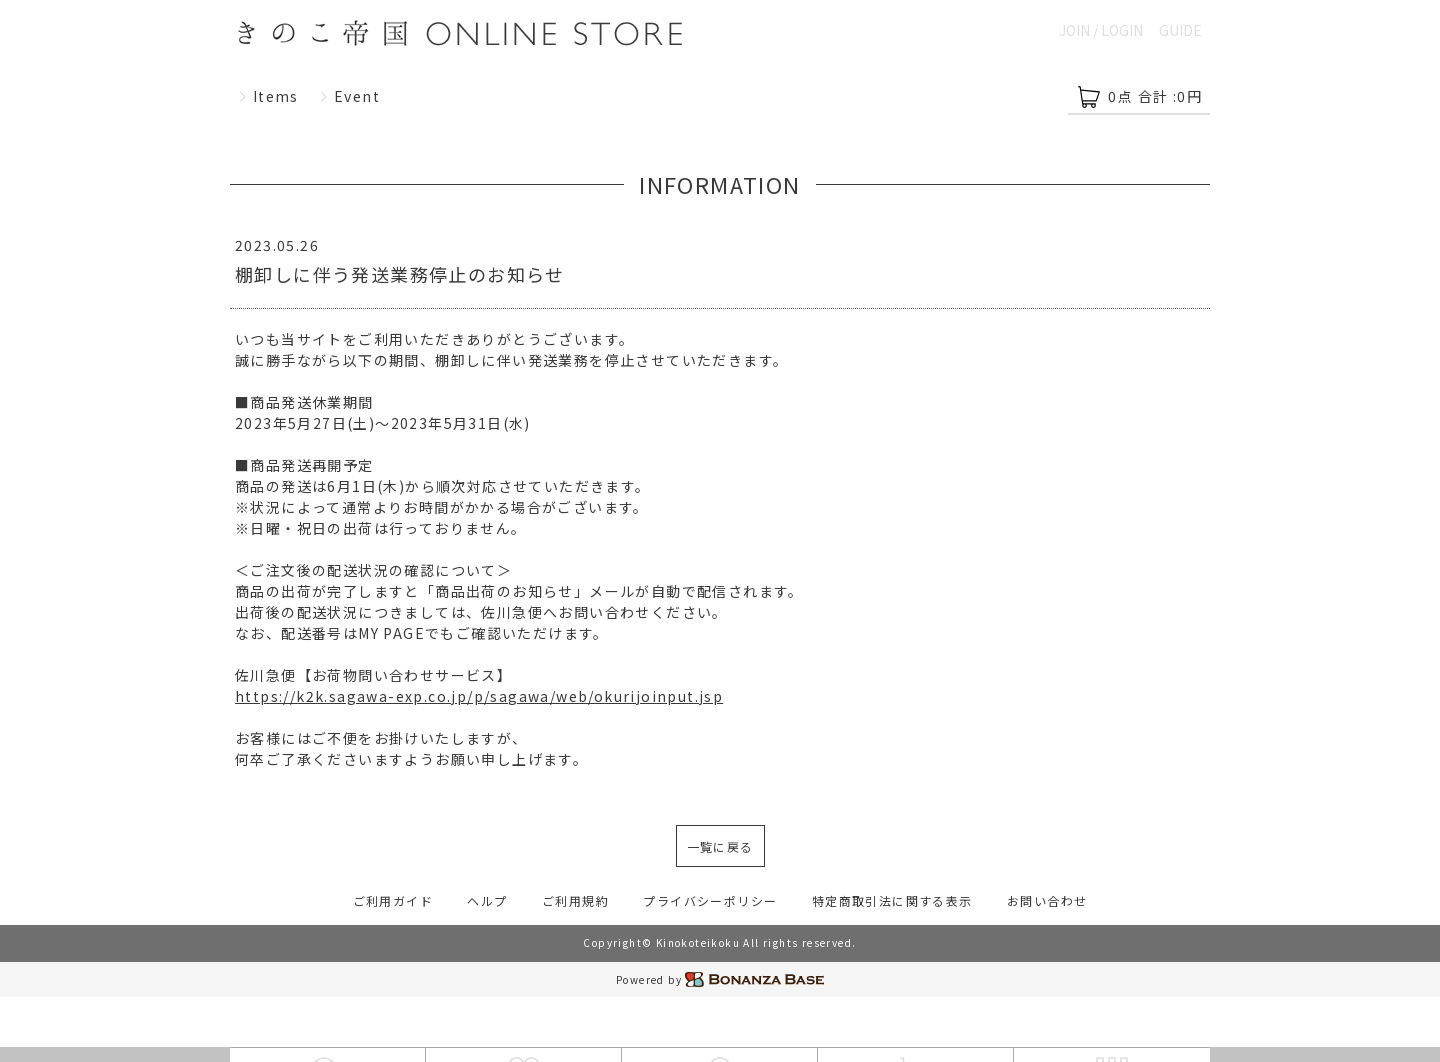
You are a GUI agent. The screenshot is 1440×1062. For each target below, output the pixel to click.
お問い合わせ (1047, 900)
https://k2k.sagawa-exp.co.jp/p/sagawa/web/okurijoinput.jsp (479, 696)
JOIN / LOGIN (1101, 30)
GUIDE (1180, 30)
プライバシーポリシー (710, 900)
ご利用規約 (575, 900)
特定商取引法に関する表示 (892, 900)
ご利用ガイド (393, 900)
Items (268, 96)
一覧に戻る (720, 846)
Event (349, 96)
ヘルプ (487, 900)
